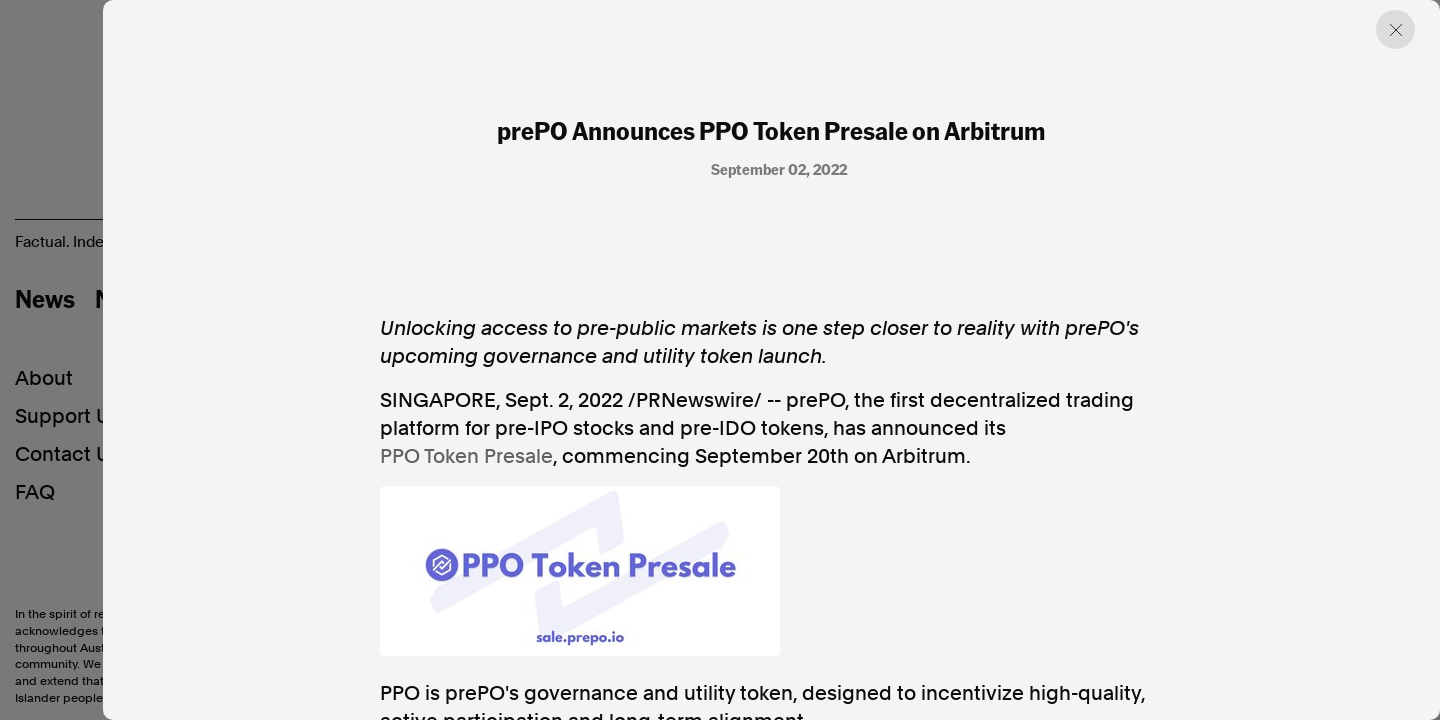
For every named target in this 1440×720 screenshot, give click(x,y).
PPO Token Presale (466, 456)
